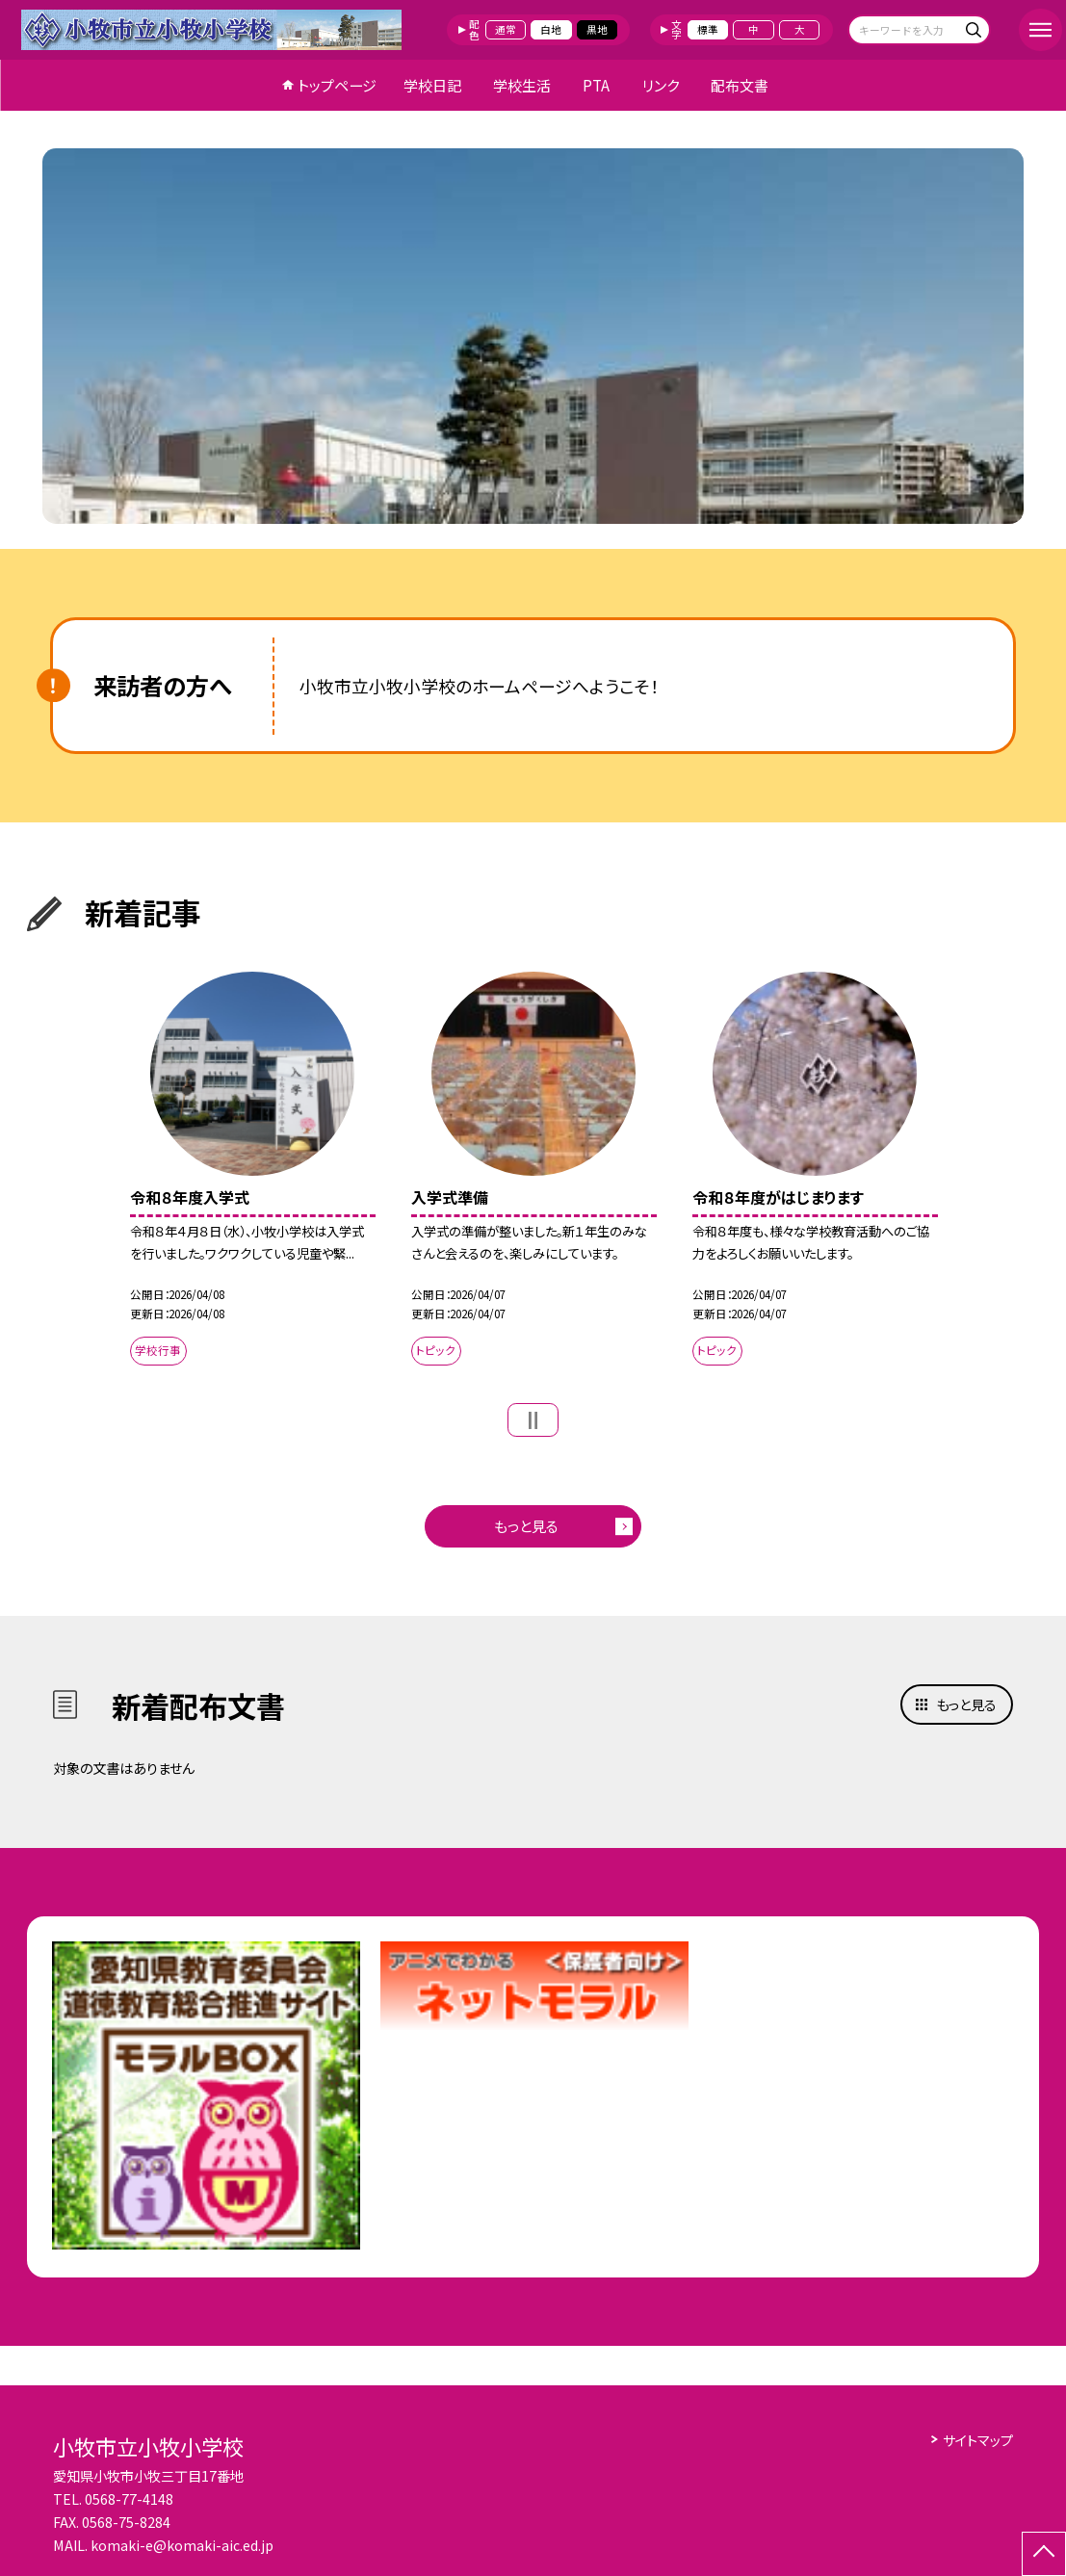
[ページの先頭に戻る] (1044, 2554)
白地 (550, 29)
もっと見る (526, 1526)
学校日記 (432, 85)
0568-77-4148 (129, 2499)
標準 (707, 29)
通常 (505, 29)
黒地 (597, 29)
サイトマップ (978, 2440)
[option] (533, 335)
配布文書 (739, 85)
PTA (596, 85)
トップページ (337, 85)
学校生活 (522, 85)
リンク (660, 85)
